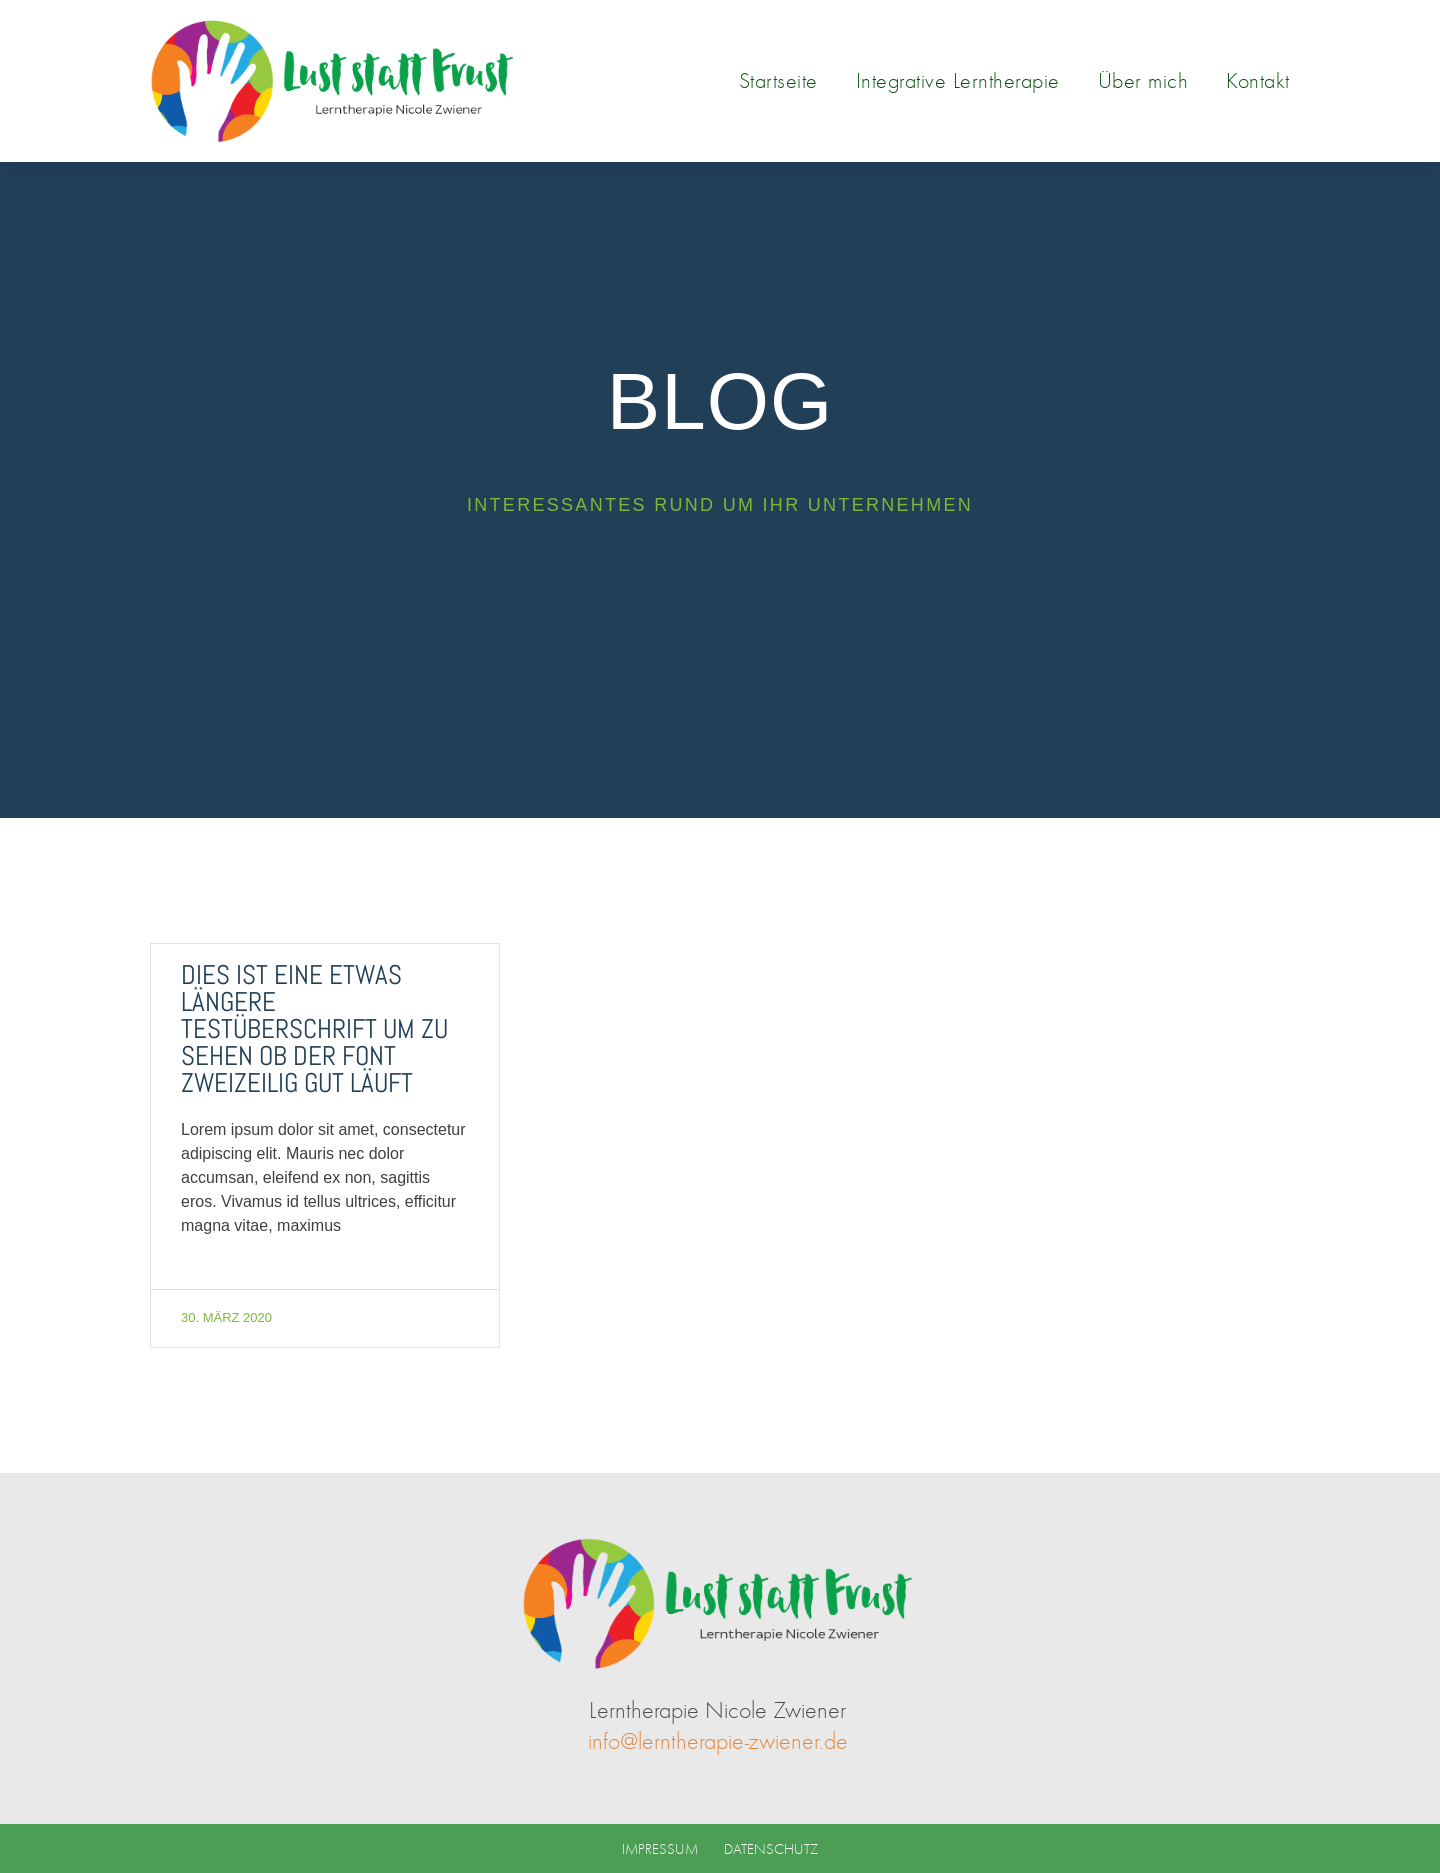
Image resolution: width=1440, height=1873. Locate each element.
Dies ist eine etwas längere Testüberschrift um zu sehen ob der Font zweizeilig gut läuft (314, 1029)
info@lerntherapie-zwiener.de (718, 1740)
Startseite (778, 80)
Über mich (1143, 80)
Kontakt (1258, 80)
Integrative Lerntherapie (958, 80)
